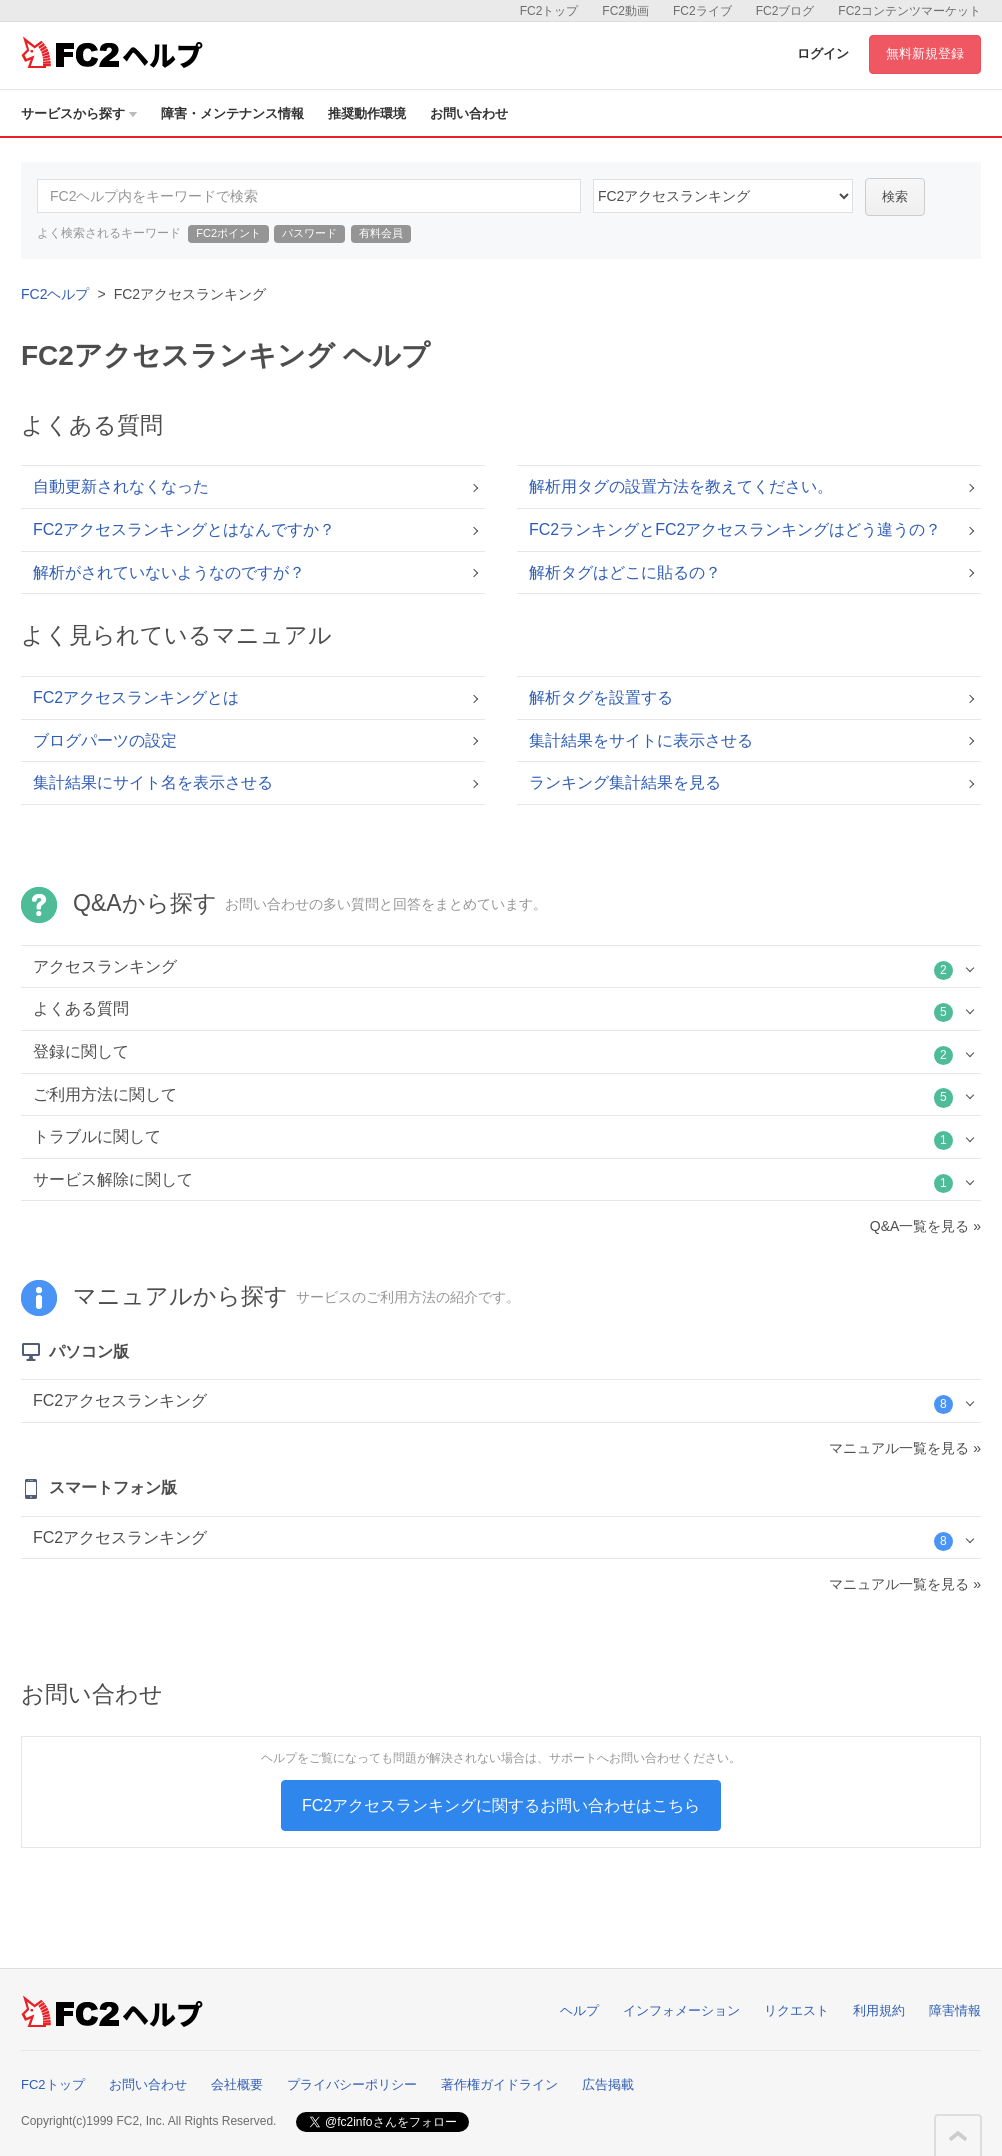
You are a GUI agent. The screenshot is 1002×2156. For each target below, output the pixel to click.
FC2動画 (625, 11)
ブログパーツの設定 (105, 740)
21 (723, 196)
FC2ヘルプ (55, 294)
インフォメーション (681, 2010)
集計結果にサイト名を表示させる (153, 782)
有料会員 (381, 233)
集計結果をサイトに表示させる (641, 740)
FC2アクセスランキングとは (136, 697)
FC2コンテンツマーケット (909, 11)
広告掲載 (608, 2084)
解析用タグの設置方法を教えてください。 (681, 486)
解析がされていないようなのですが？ (169, 572)
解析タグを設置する (601, 697)
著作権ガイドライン (499, 2084)
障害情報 (955, 2010)
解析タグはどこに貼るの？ (625, 572)
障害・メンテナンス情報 (232, 113)
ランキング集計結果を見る (625, 782)
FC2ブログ (785, 11)
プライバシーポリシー (352, 2084)
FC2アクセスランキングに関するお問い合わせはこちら (501, 1805)
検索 (895, 196)
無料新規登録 (925, 53)
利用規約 (879, 2010)
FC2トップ (549, 11)
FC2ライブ (702, 11)
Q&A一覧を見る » (925, 1226)
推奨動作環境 (367, 113)
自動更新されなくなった (121, 486)
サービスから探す (79, 113)
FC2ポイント (228, 233)
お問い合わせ (469, 113)
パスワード (309, 233)
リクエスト (796, 2010)
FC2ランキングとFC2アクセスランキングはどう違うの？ (735, 529)
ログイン (823, 53)
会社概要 (237, 2084)
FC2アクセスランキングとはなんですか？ (184, 529)
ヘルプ (579, 2010)
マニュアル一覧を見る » (905, 1448)
